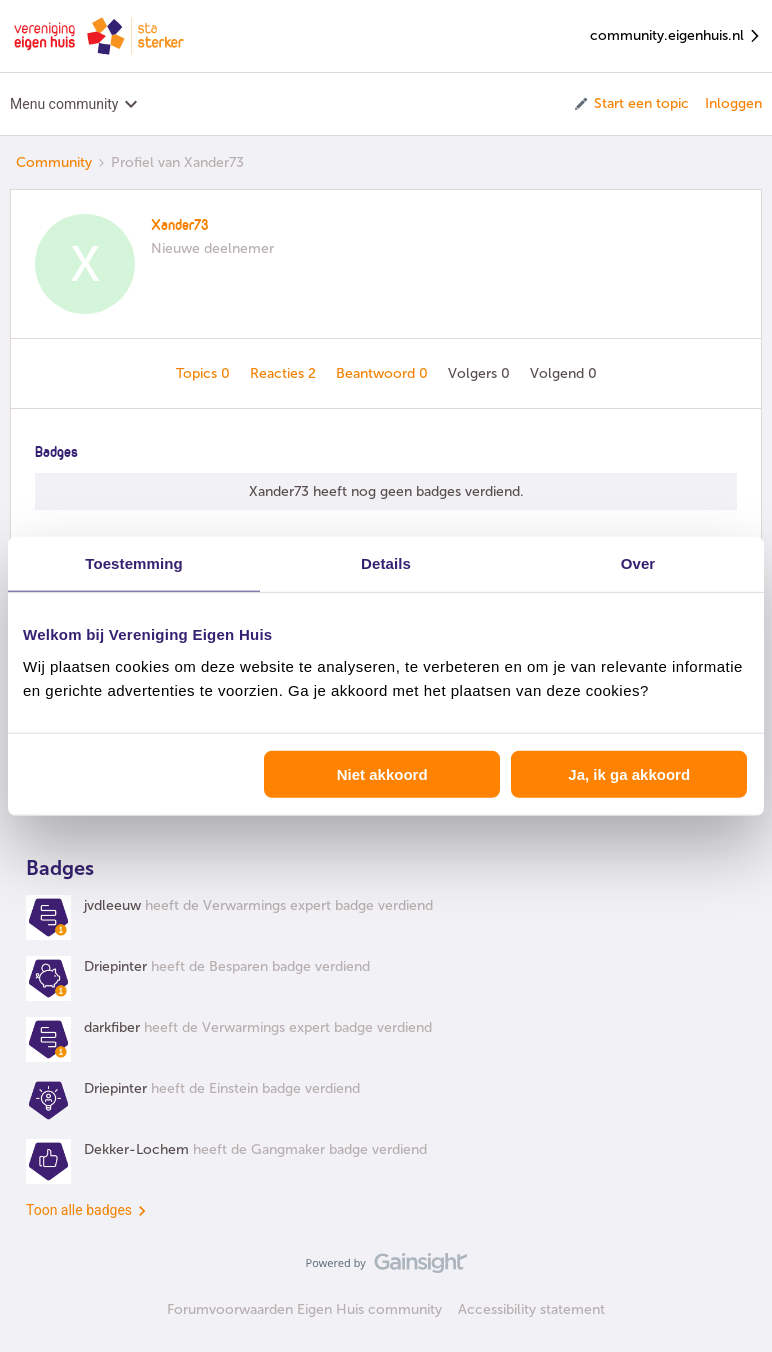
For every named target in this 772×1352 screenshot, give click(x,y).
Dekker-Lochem (136, 1149)
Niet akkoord (382, 773)
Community (54, 162)
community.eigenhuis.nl (676, 36)
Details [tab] (386, 563)
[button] (630, 104)
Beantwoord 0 (384, 373)
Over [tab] (638, 563)
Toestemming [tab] (134, 563)
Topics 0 (205, 373)
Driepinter (115, 966)
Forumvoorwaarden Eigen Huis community (304, 1309)
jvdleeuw (112, 905)
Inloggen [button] (733, 103)
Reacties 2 (285, 373)
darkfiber (112, 1027)
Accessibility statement (531, 1309)
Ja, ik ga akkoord (629, 773)
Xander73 (180, 226)
